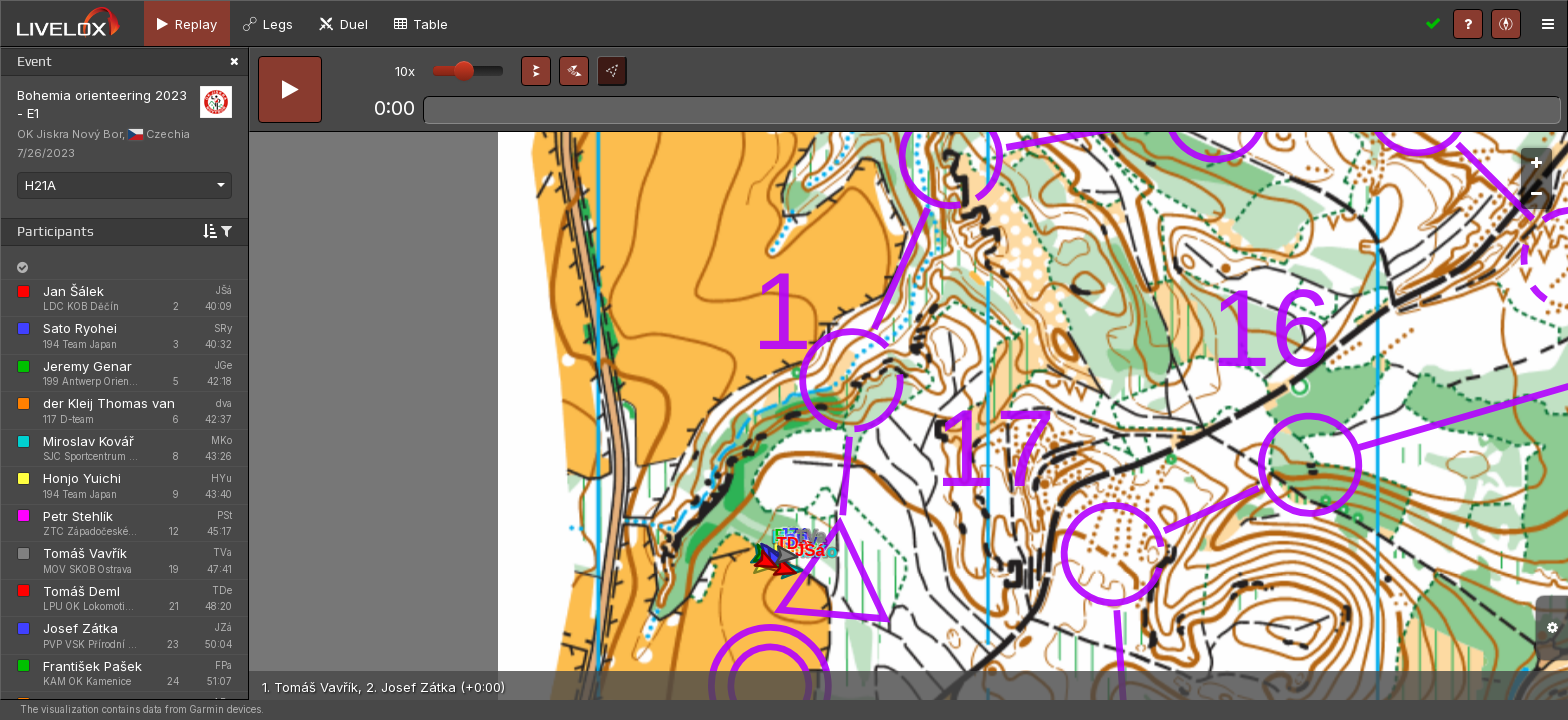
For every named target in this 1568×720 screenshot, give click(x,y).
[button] (536, 71)
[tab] (187, 23)
